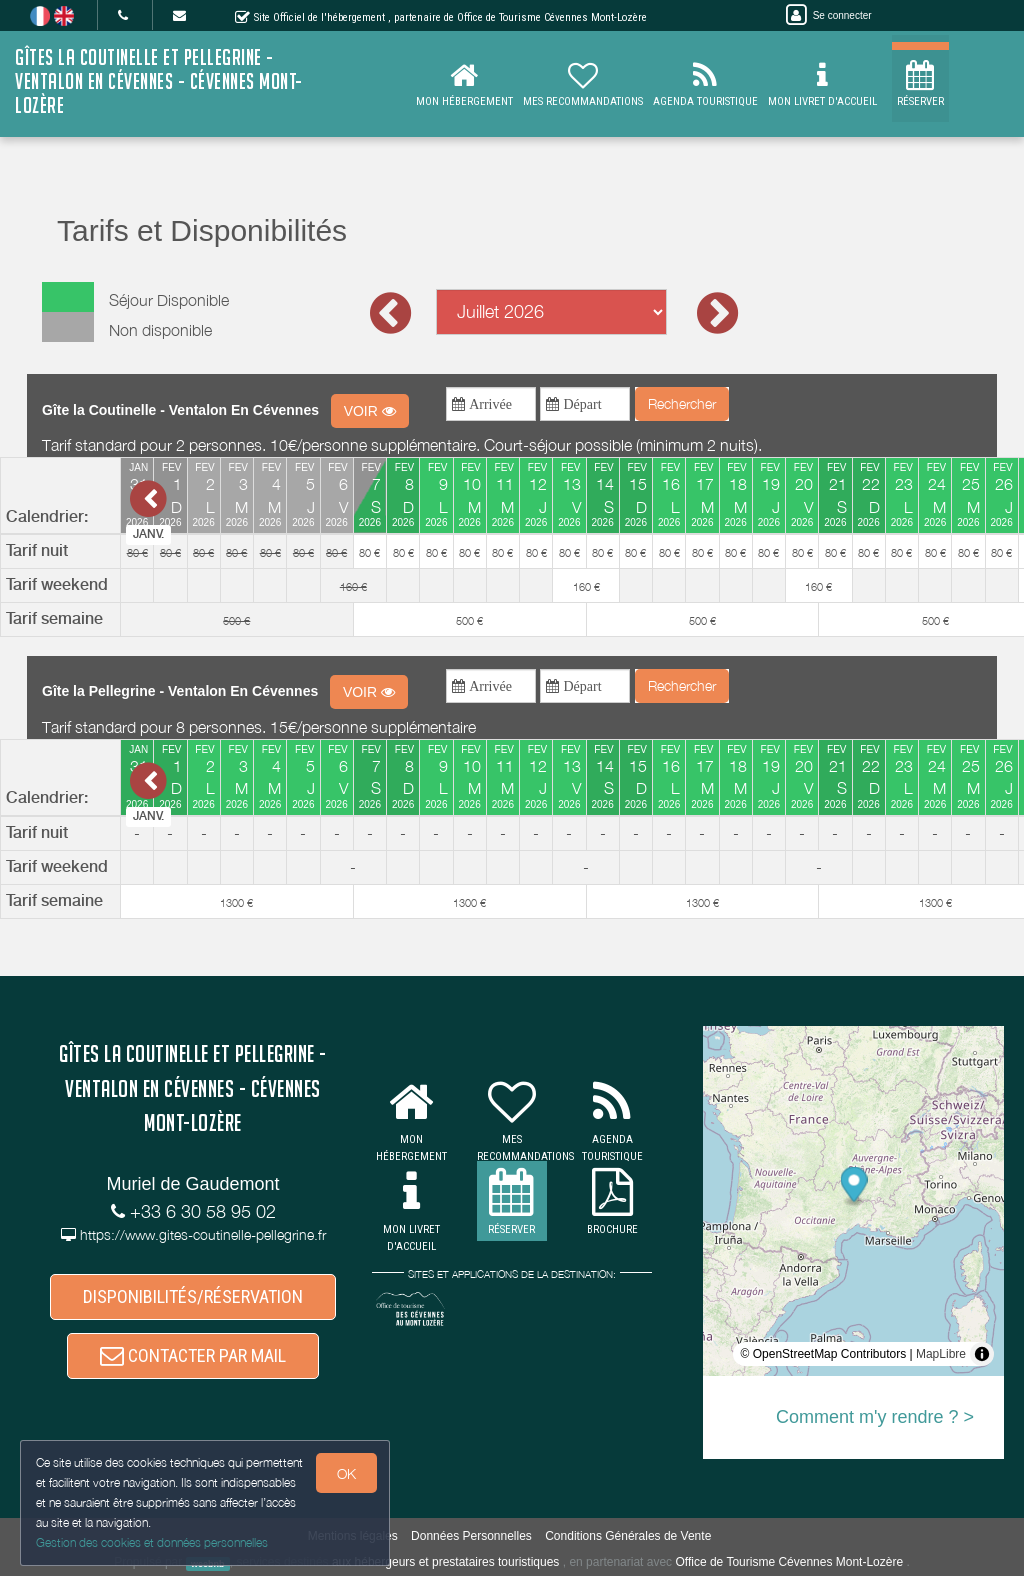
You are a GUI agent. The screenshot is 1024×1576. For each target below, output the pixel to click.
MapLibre (941, 1354)
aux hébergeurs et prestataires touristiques (445, 1562)
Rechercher (682, 403)
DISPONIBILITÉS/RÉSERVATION (193, 1296)
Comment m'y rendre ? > (875, 1417)
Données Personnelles (471, 1536)
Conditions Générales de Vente (628, 1536)
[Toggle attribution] (982, 1354)
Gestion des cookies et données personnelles (152, 1542)
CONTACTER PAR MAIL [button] (193, 1355)
